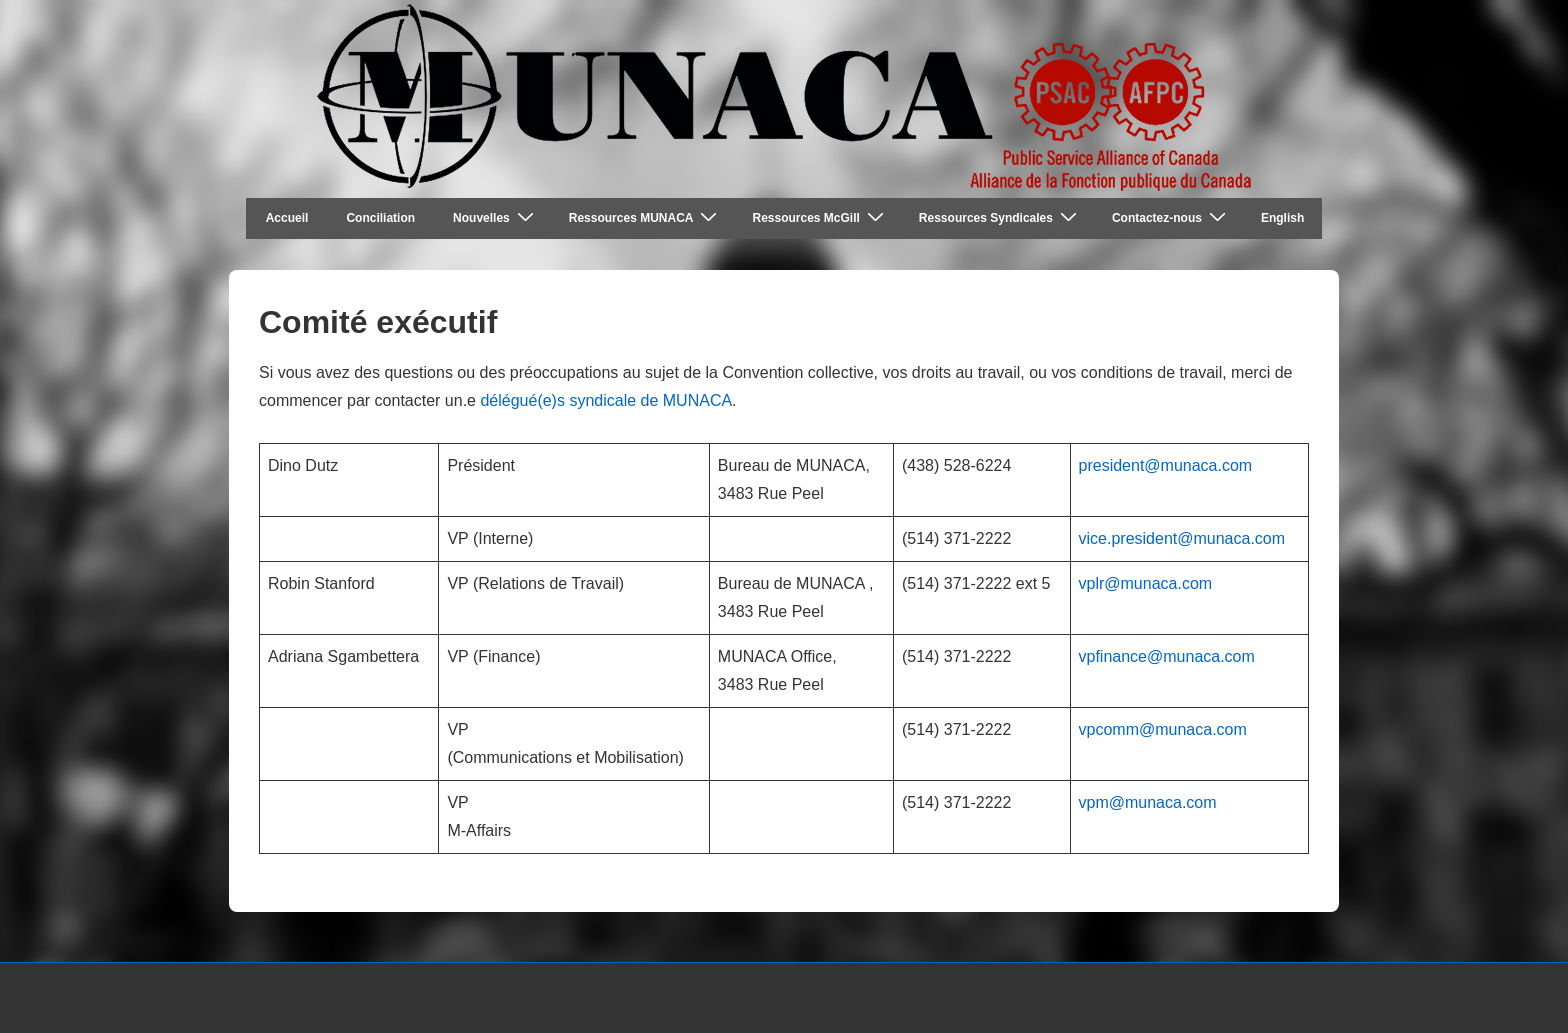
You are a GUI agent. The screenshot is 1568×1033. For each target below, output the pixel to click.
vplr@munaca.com (1146, 583)
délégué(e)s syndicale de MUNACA (606, 400)
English (1282, 218)
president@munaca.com (1166, 465)
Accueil (287, 218)
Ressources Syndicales (1000, 217)
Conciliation (380, 218)
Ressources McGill (820, 217)
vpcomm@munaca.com (1163, 729)
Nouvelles (496, 217)
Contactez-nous (1171, 217)
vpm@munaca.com (1148, 802)
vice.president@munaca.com (1182, 538)
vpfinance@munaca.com (1167, 656)
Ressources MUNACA (646, 217)
